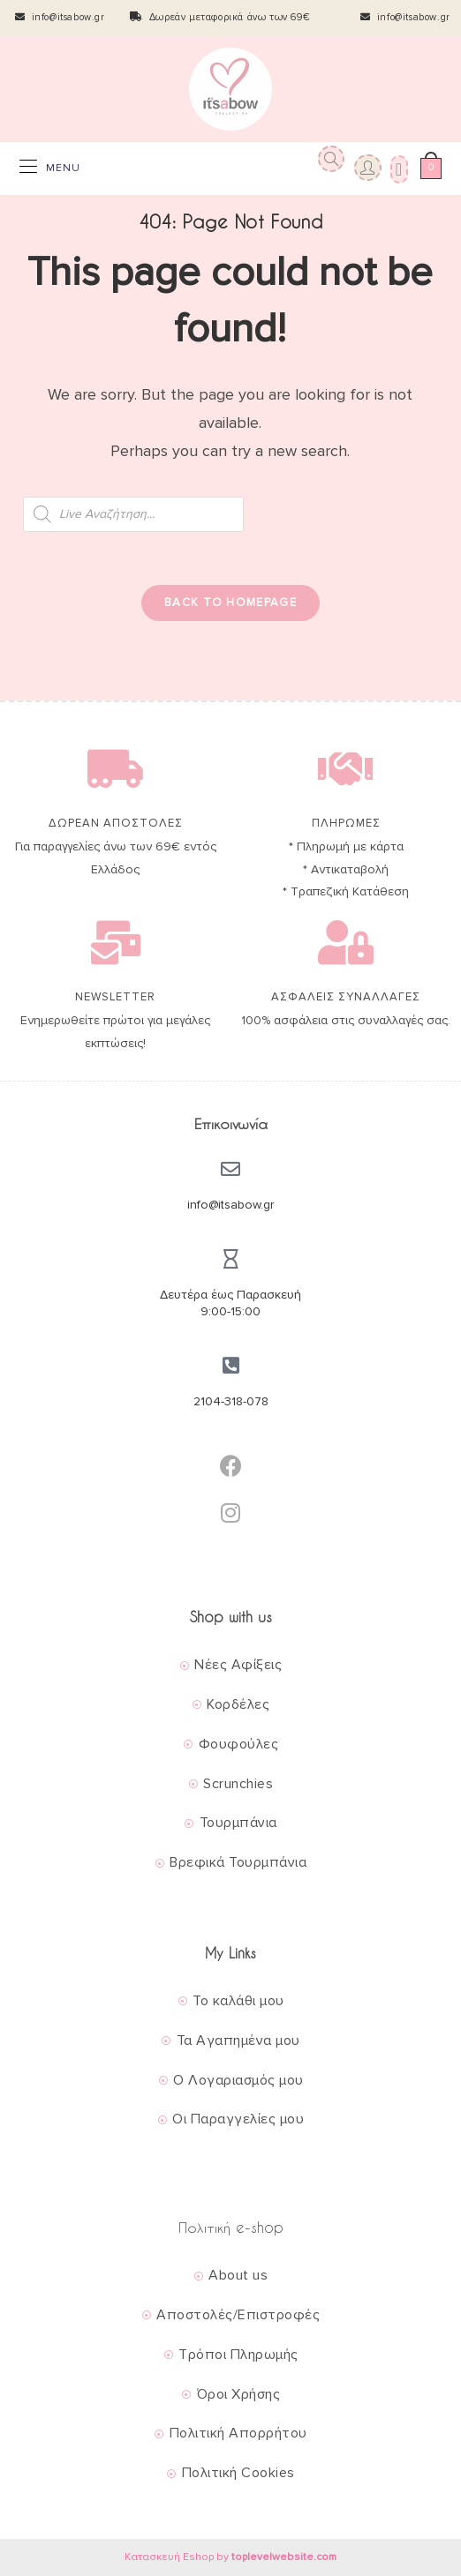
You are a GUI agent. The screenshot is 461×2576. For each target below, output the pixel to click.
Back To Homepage (230, 602)
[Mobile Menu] (50, 168)
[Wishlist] (397, 168)
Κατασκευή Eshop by (230, 2557)
